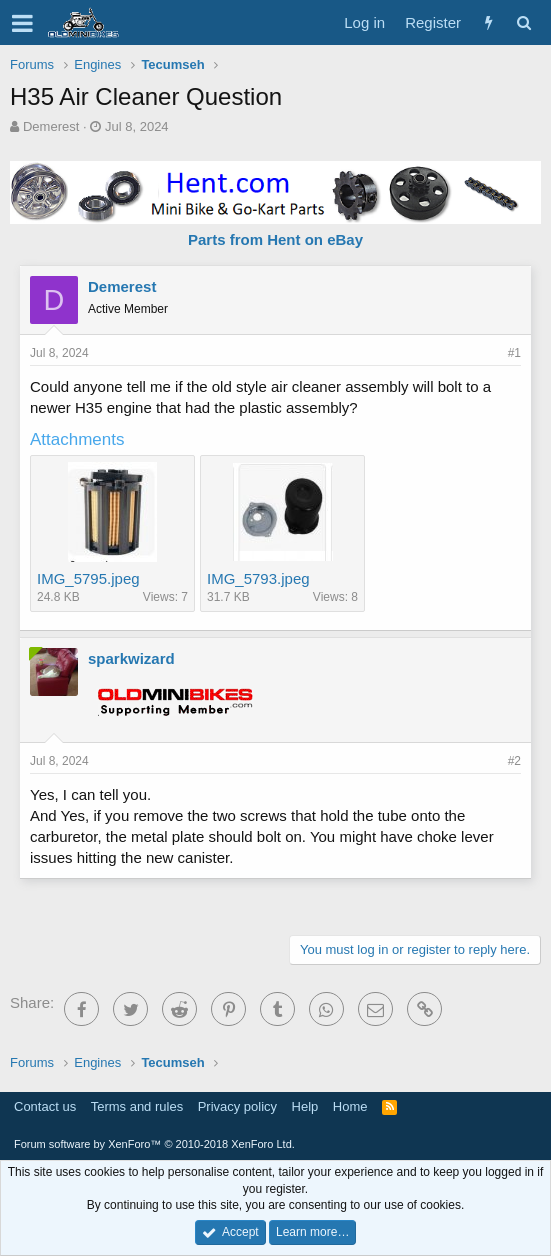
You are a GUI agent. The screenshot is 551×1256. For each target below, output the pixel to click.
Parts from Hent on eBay (275, 239)
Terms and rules (137, 1106)
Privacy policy (237, 1106)
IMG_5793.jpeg (258, 578)
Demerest (51, 126)
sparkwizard (131, 658)
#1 (514, 353)
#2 (514, 761)
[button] (22, 23)
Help (305, 1106)
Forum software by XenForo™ (154, 1144)
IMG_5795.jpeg (88, 578)
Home (350, 1106)
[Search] (523, 22)
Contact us (45, 1106)
